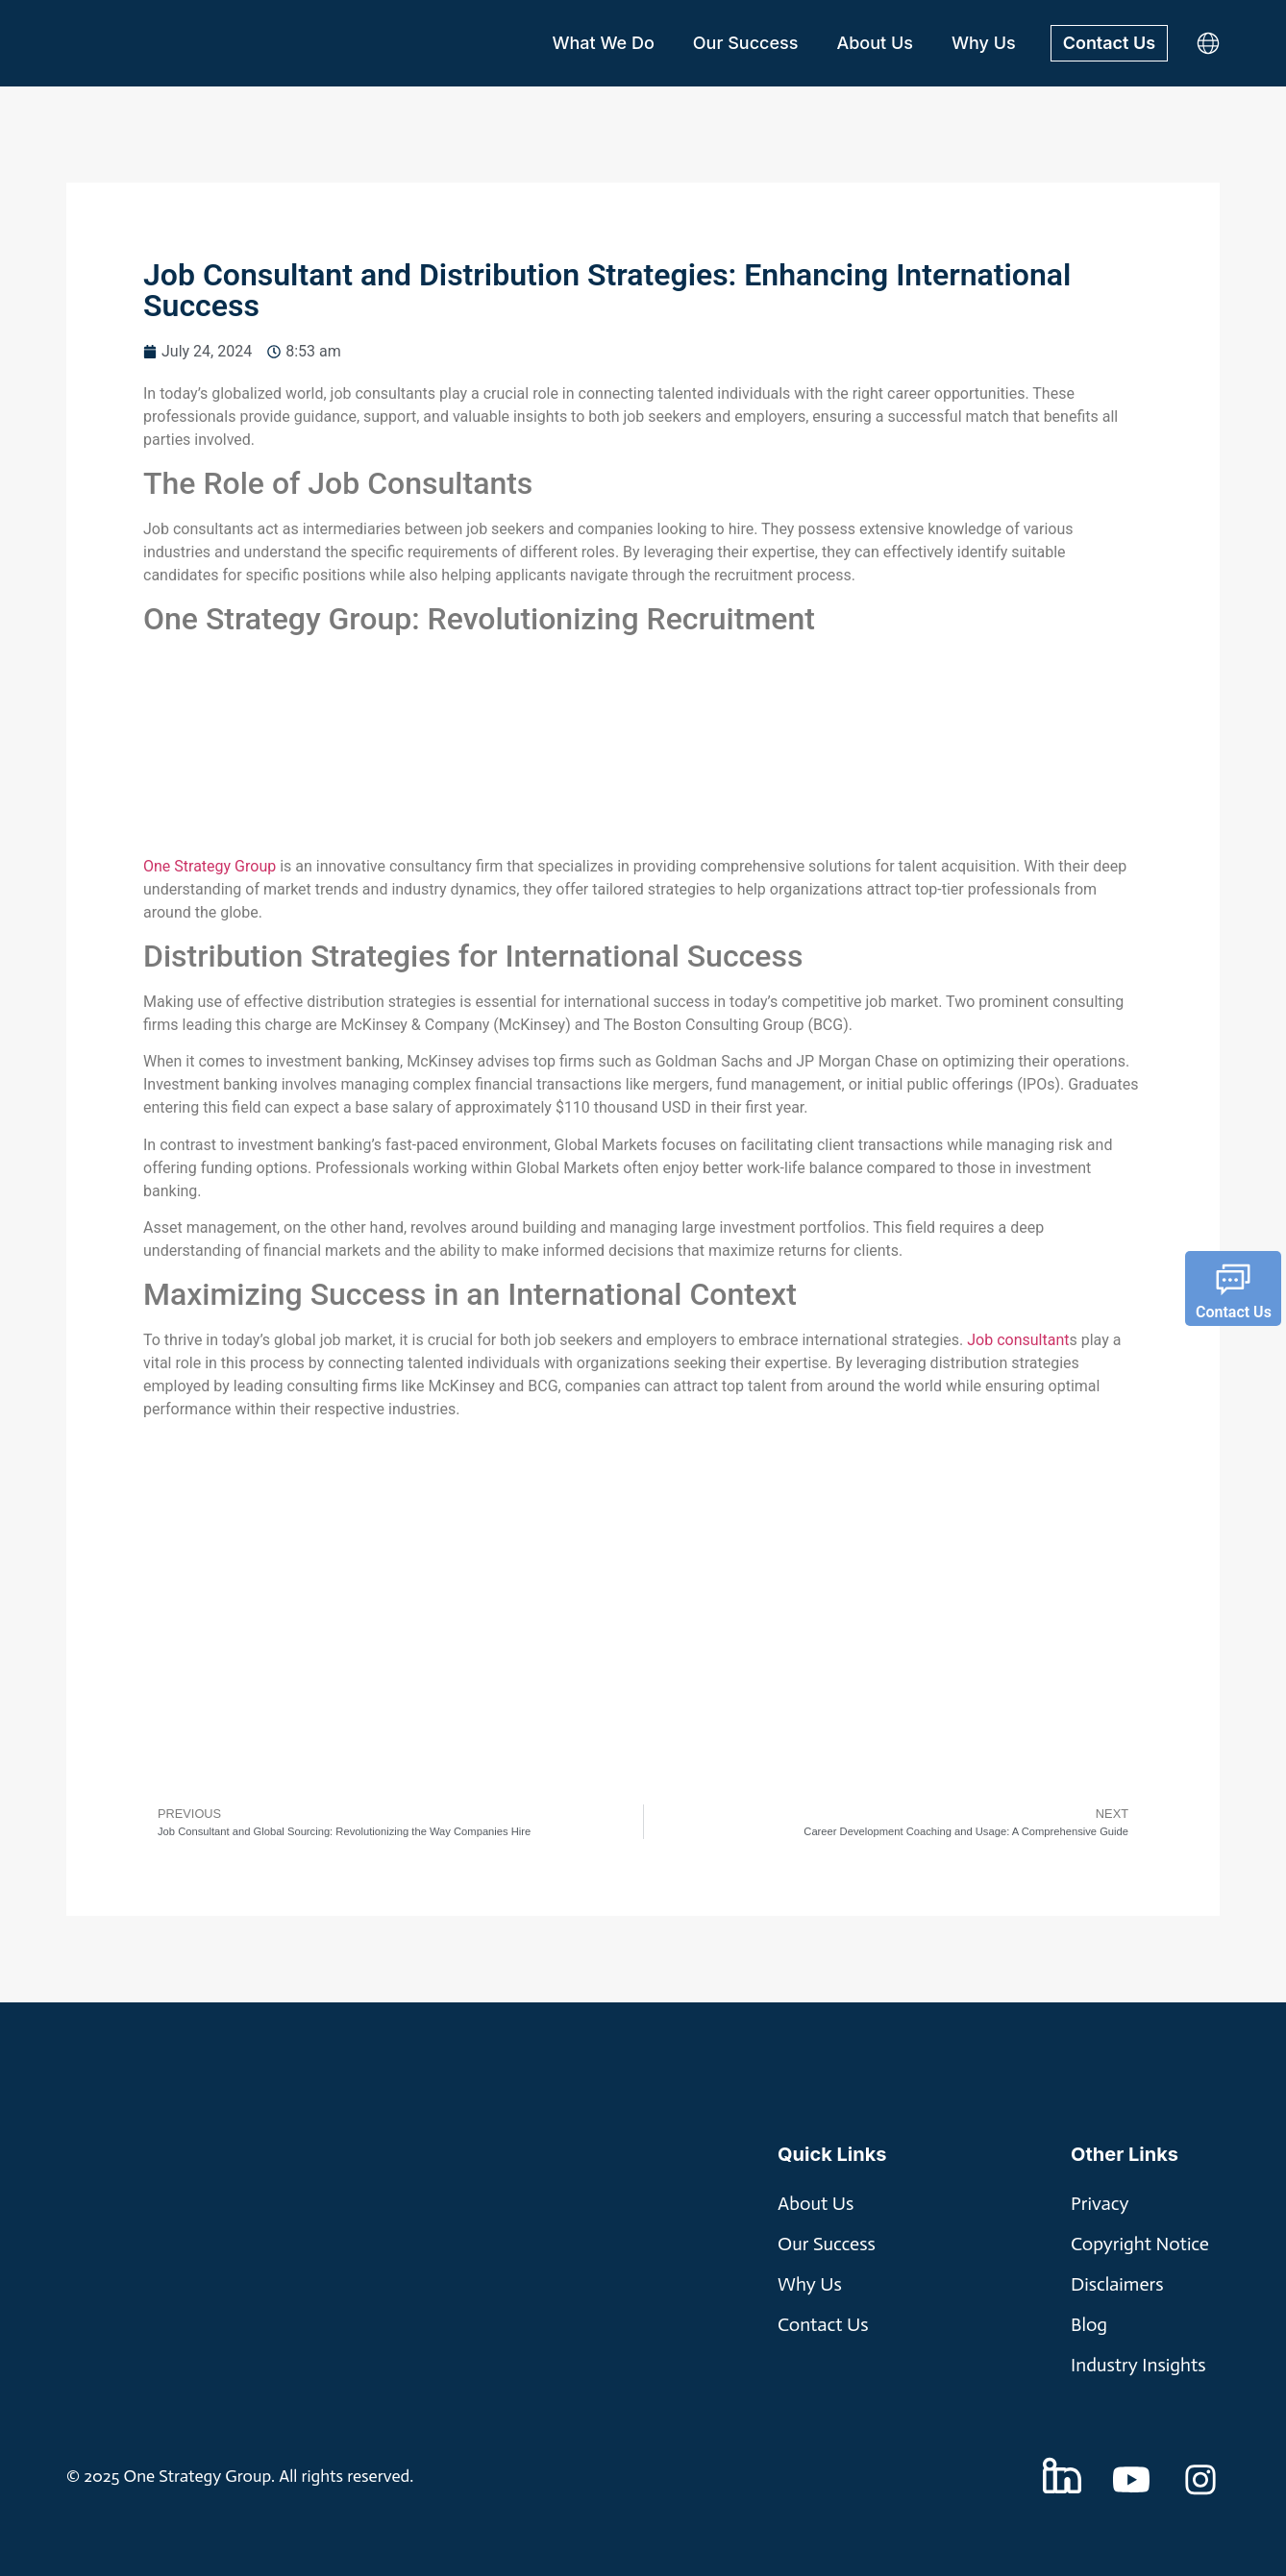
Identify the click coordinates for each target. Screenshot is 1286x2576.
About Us (874, 43)
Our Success (746, 43)
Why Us (984, 43)
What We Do (603, 43)
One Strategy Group (209, 866)
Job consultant (1018, 1340)
